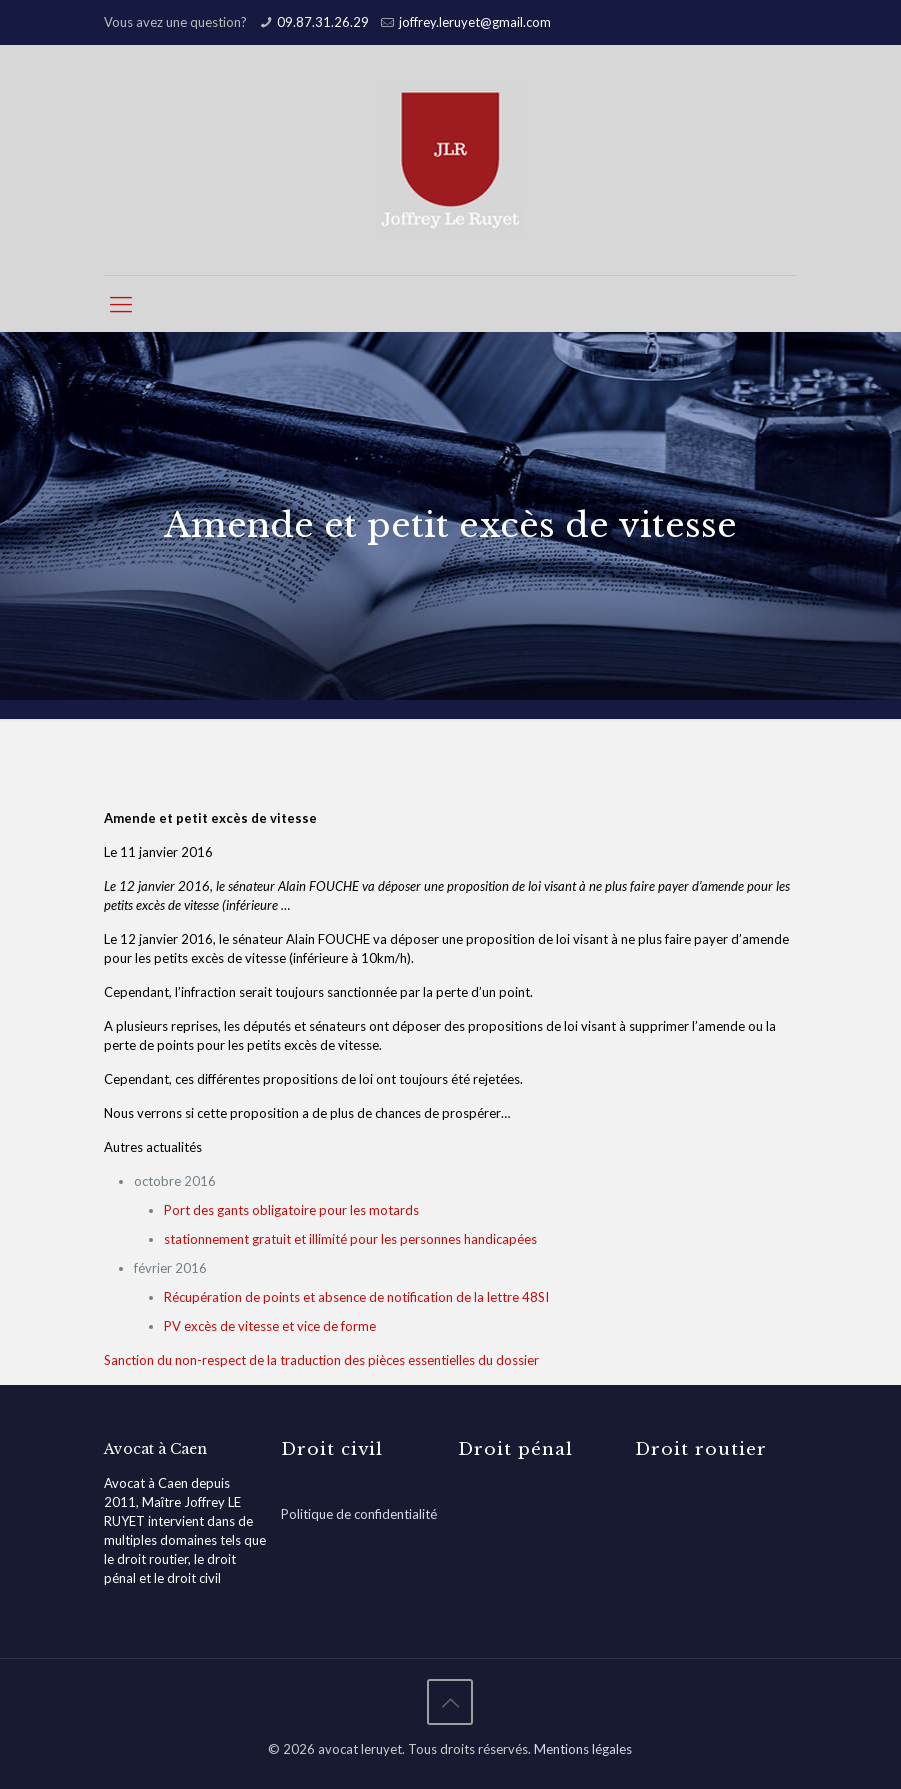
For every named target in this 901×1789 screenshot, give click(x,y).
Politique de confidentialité (359, 1514)
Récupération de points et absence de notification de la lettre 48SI (356, 1297)
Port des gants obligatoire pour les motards (291, 1210)
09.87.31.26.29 (323, 22)
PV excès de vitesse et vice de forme (270, 1326)
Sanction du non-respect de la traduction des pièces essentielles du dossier (321, 1360)
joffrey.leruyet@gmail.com (475, 22)
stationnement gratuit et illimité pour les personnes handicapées (350, 1239)
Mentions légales (583, 1749)
